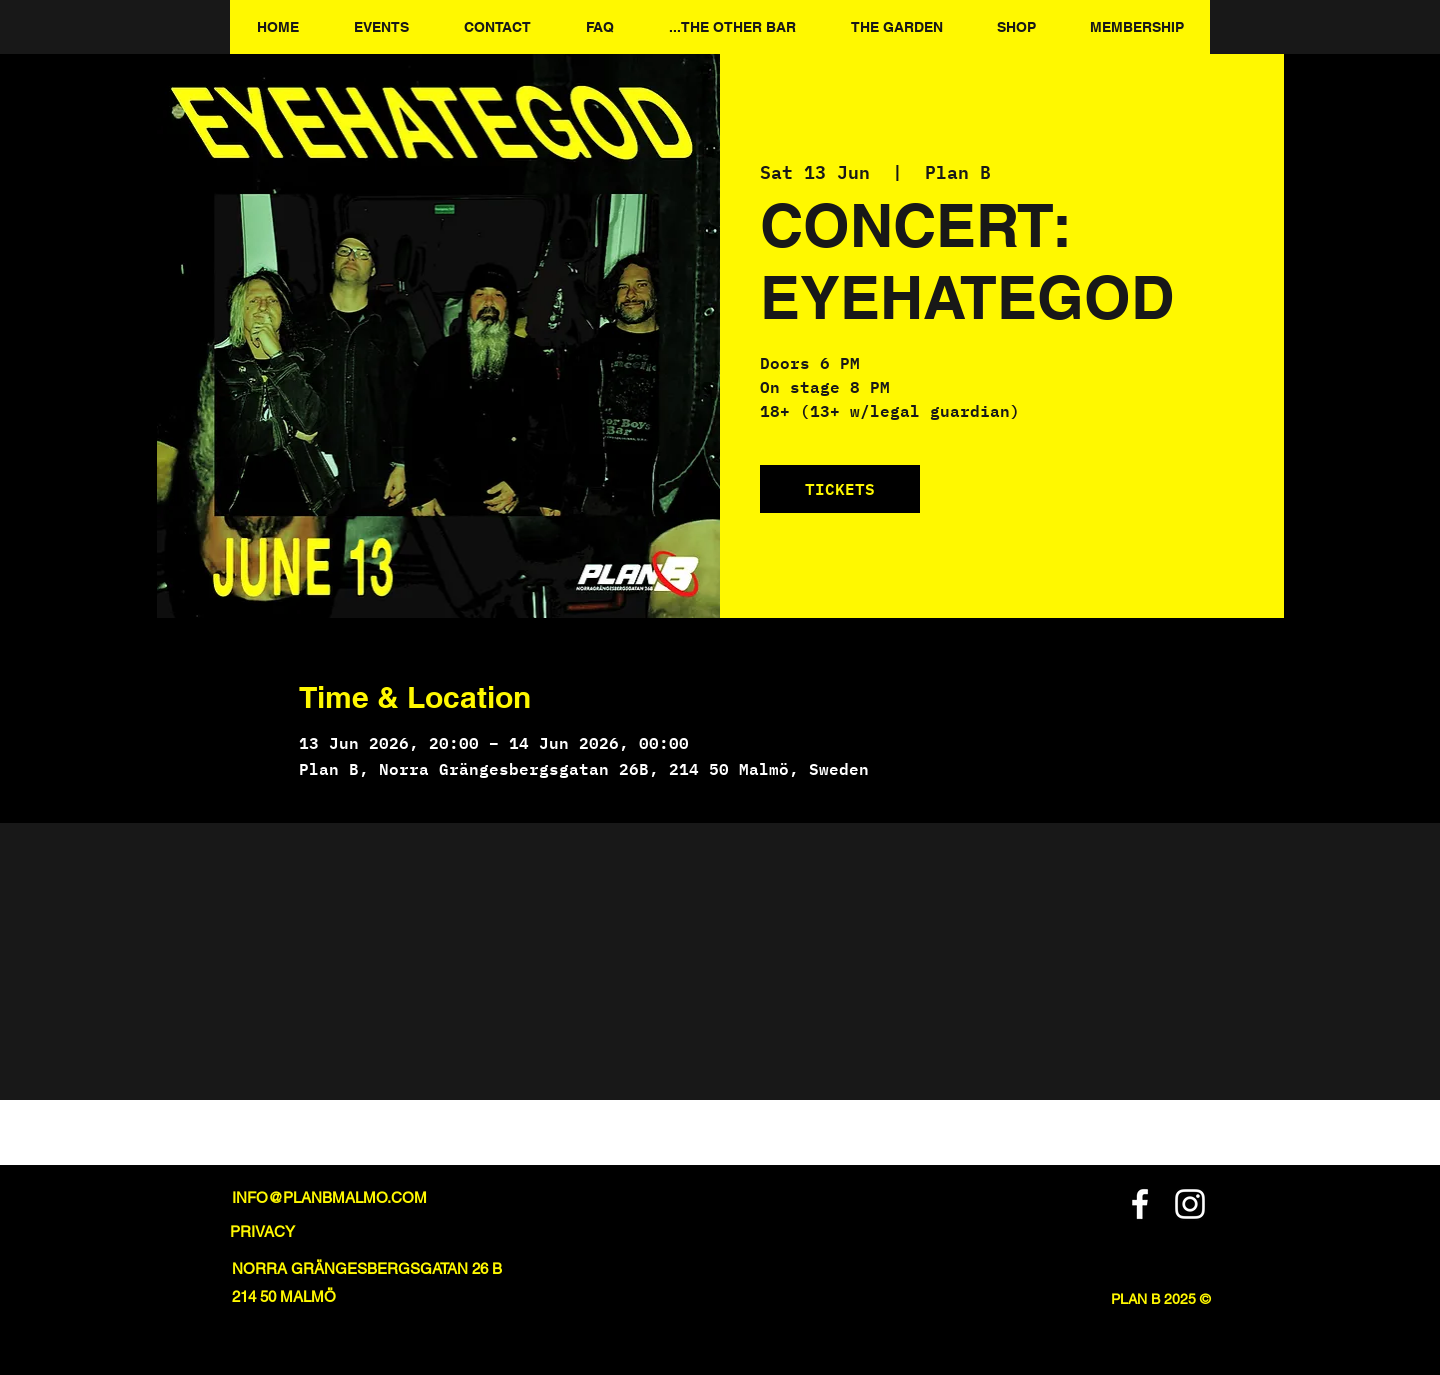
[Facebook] (1140, 1204)
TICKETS (840, 488)
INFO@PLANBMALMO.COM (329, 1197)
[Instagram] (1190, 1204)
